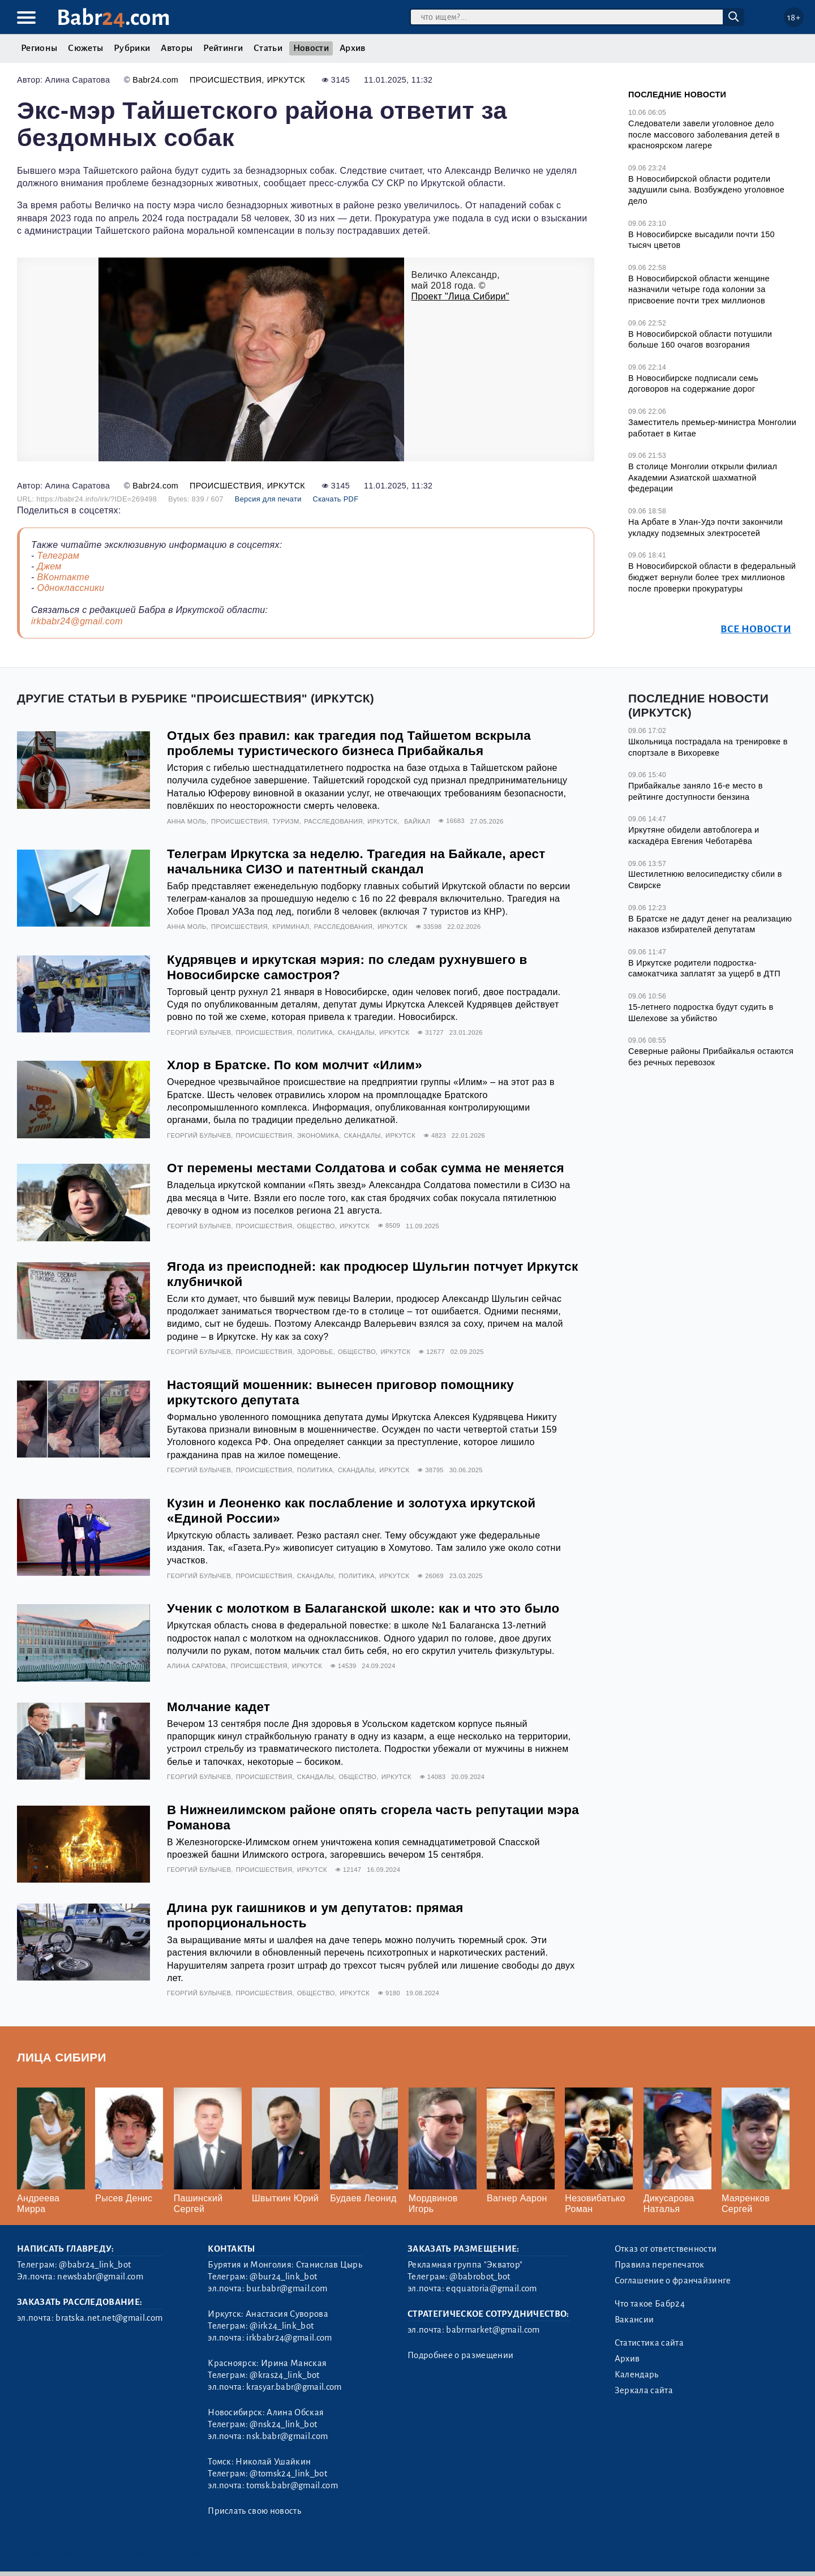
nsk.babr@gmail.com (287, 2436)
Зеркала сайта (644, 2390)
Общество (316, 1226)
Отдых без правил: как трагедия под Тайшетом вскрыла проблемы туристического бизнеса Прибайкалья (349, 743)
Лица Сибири (61, 2057)
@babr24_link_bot (95, 2264)
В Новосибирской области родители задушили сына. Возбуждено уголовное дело (706, 189)
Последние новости (677, 94)
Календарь (637, 2374)
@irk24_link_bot (282, 2325)
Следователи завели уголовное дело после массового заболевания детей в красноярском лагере (704, 134)
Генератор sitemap (270, 2553)
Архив (353, 48)
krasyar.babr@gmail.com (293, 2386)
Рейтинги (223, 48)
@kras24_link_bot (284, 2375)
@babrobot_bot (479, 2276)
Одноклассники (70, 588)
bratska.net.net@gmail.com (108, 2317)
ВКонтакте (63, 577)
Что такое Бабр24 (650, 2303)
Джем (49, 566)
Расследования (333, 821)
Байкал (417, 821)
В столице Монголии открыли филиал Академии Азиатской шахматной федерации (702, 477)
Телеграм (58, 555)
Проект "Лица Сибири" (460, 296)
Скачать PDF (336, 499)
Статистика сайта (649, 2342)
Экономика (318, 1135)
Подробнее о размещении (460, 2355)
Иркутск (286, 79)
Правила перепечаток (660, 2264)
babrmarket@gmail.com (492, 2329)
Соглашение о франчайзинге (673, 2280)
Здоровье (315, 1351)
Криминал (290, 926)
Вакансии (634, 2319)
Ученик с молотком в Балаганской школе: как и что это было (363, 1608)
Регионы (39, 48)
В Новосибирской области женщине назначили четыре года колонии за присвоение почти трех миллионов (699, 289)
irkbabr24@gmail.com (77, 621)
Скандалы (356, 1032)
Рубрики (132, 48)
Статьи (268, 48)
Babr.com (113, 17)
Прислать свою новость (254, 2510)
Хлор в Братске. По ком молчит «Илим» (294, 1065)
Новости (311, 48)
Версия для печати (268, 499)
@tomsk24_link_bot (288, 2473)
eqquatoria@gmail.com (491, 2288)
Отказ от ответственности (666, 2248)
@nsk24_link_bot (283, 2424)
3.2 (84, 2553)
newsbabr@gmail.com (100, 2276)
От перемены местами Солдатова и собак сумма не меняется (365, 1168)
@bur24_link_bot (283, 2276)
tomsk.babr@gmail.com (291, 2485)
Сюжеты (85, 48)
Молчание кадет (218, 1707)
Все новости (755, 629)
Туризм (285, 821)
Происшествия (225, 79)
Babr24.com (155, 79)
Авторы (176, 48)
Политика (315, 1032)
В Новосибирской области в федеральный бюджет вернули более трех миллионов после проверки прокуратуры (712, 577)
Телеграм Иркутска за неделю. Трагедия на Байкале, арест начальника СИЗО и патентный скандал (356, 861)
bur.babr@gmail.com (286, 2288)
